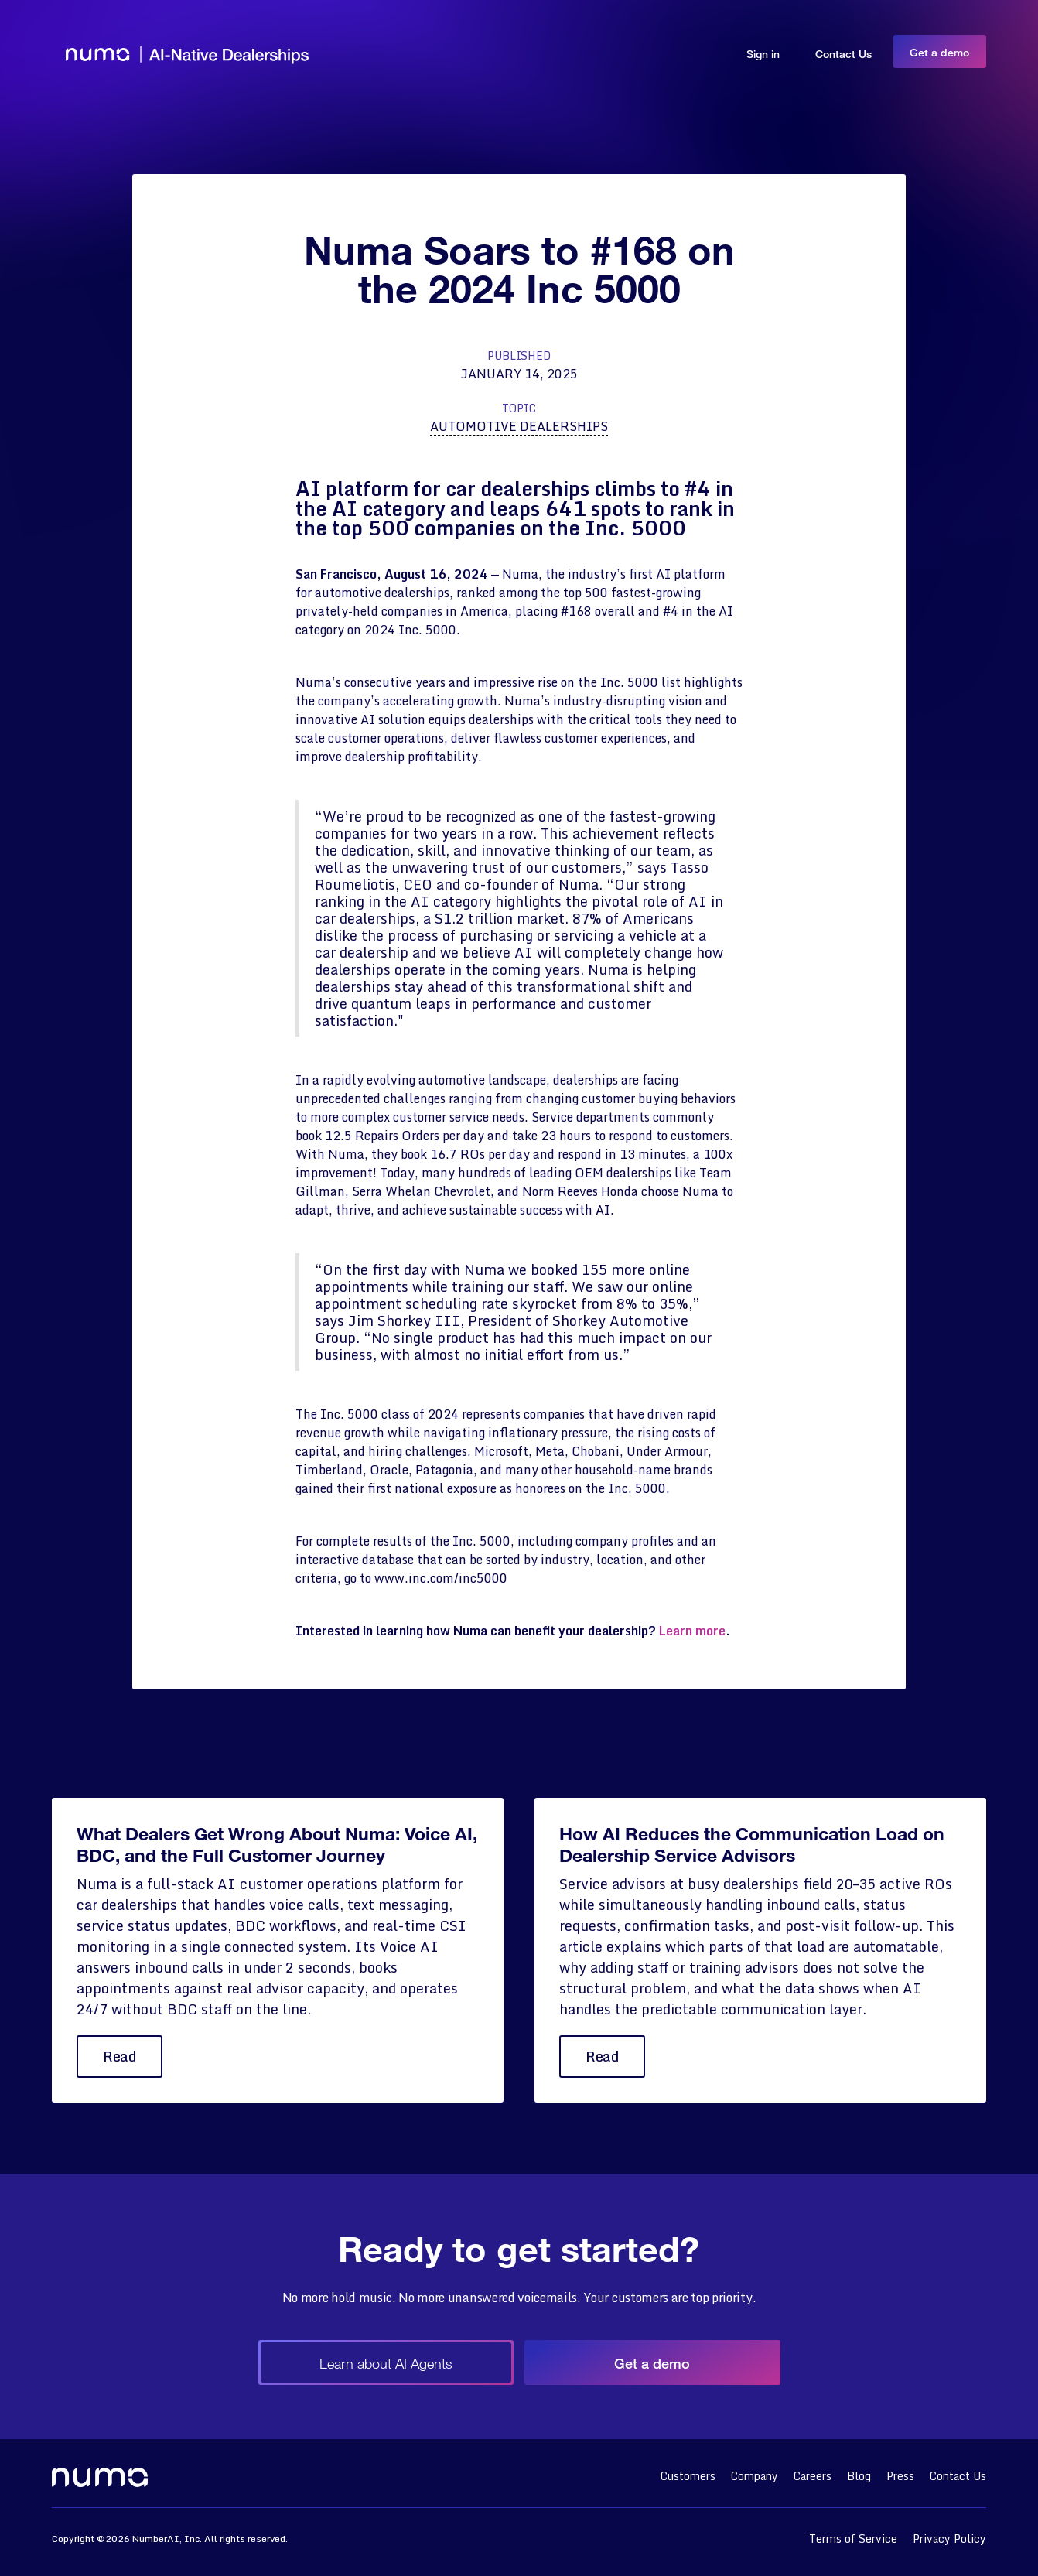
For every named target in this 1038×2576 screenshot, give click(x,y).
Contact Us (843, 53)
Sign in (763, 53)
